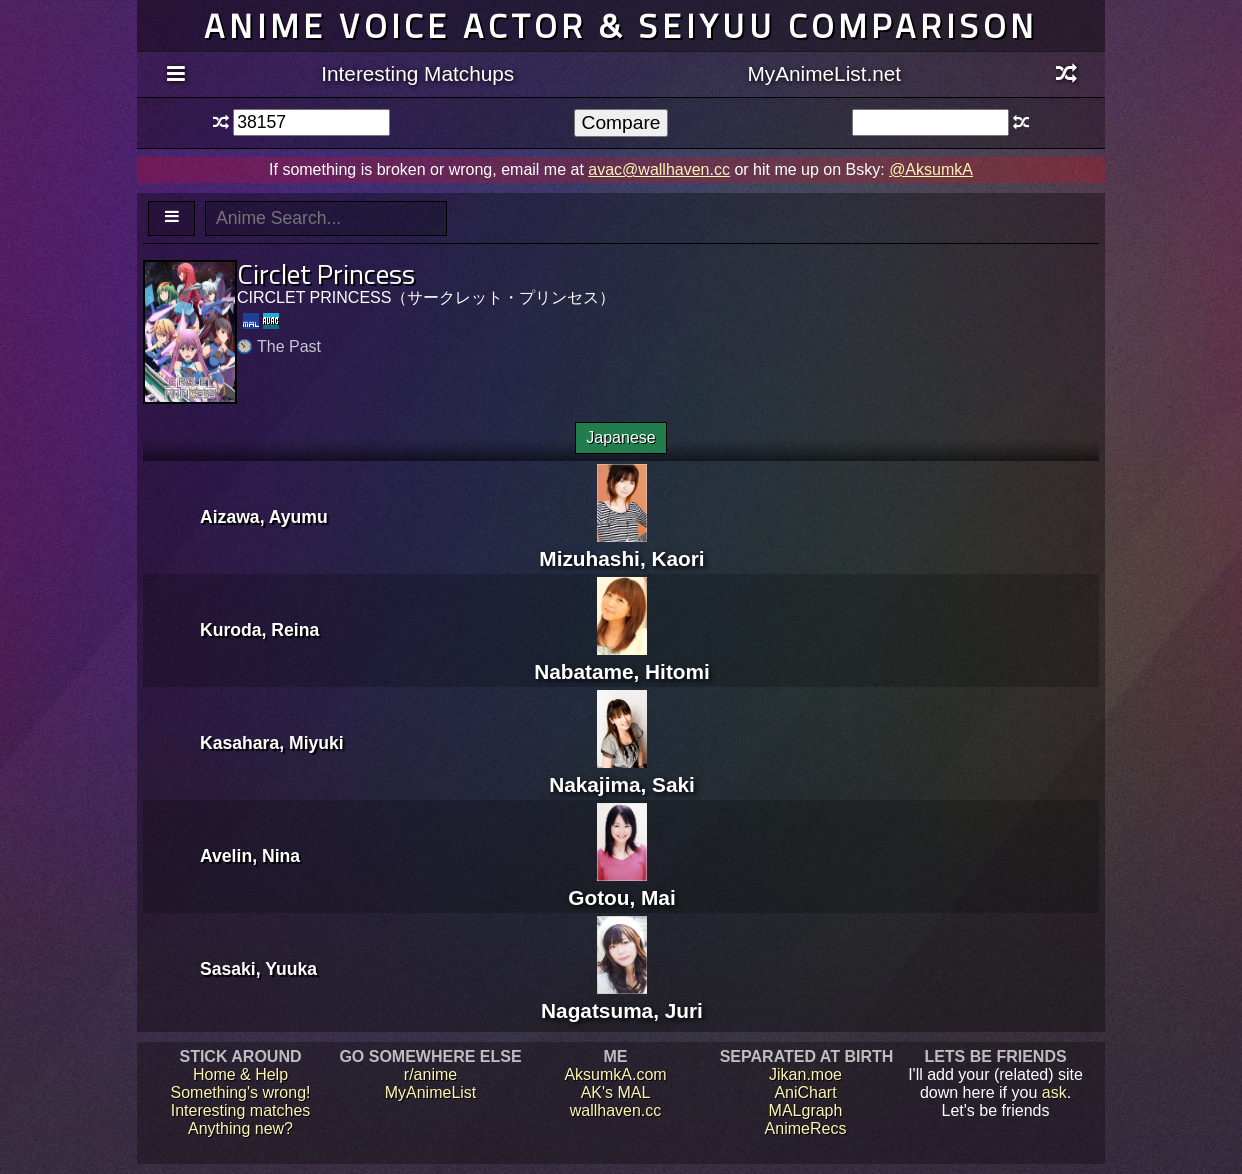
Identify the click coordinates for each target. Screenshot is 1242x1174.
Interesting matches (241, 1110)
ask (1054, 1092)
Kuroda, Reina (259, 630)
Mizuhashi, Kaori (621, 546)
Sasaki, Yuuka (258, 969)
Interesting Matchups (417, 73)
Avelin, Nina (250, 856)
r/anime (430, 1074)
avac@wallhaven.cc (659, 169)
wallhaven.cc (616, 1110)
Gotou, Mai (621, 885)
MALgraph (806, 1110)
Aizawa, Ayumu (264, 517)
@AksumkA (931, 169)
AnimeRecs (806, 1128)
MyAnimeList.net (824, 73)
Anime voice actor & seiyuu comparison (621, 25)
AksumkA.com (615, 1074)
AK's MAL (616, 1092)
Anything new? (240, 1128)
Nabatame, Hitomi (622, 659)
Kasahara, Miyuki (272, 743)
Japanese (620, 437)
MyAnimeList (431, 1092)
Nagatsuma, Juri (622, 998)
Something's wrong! (240, 1092)
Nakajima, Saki (622, 772)
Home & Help (240, 1074)
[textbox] (311, 122)
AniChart (805, 1092)
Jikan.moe (805, 1074)
